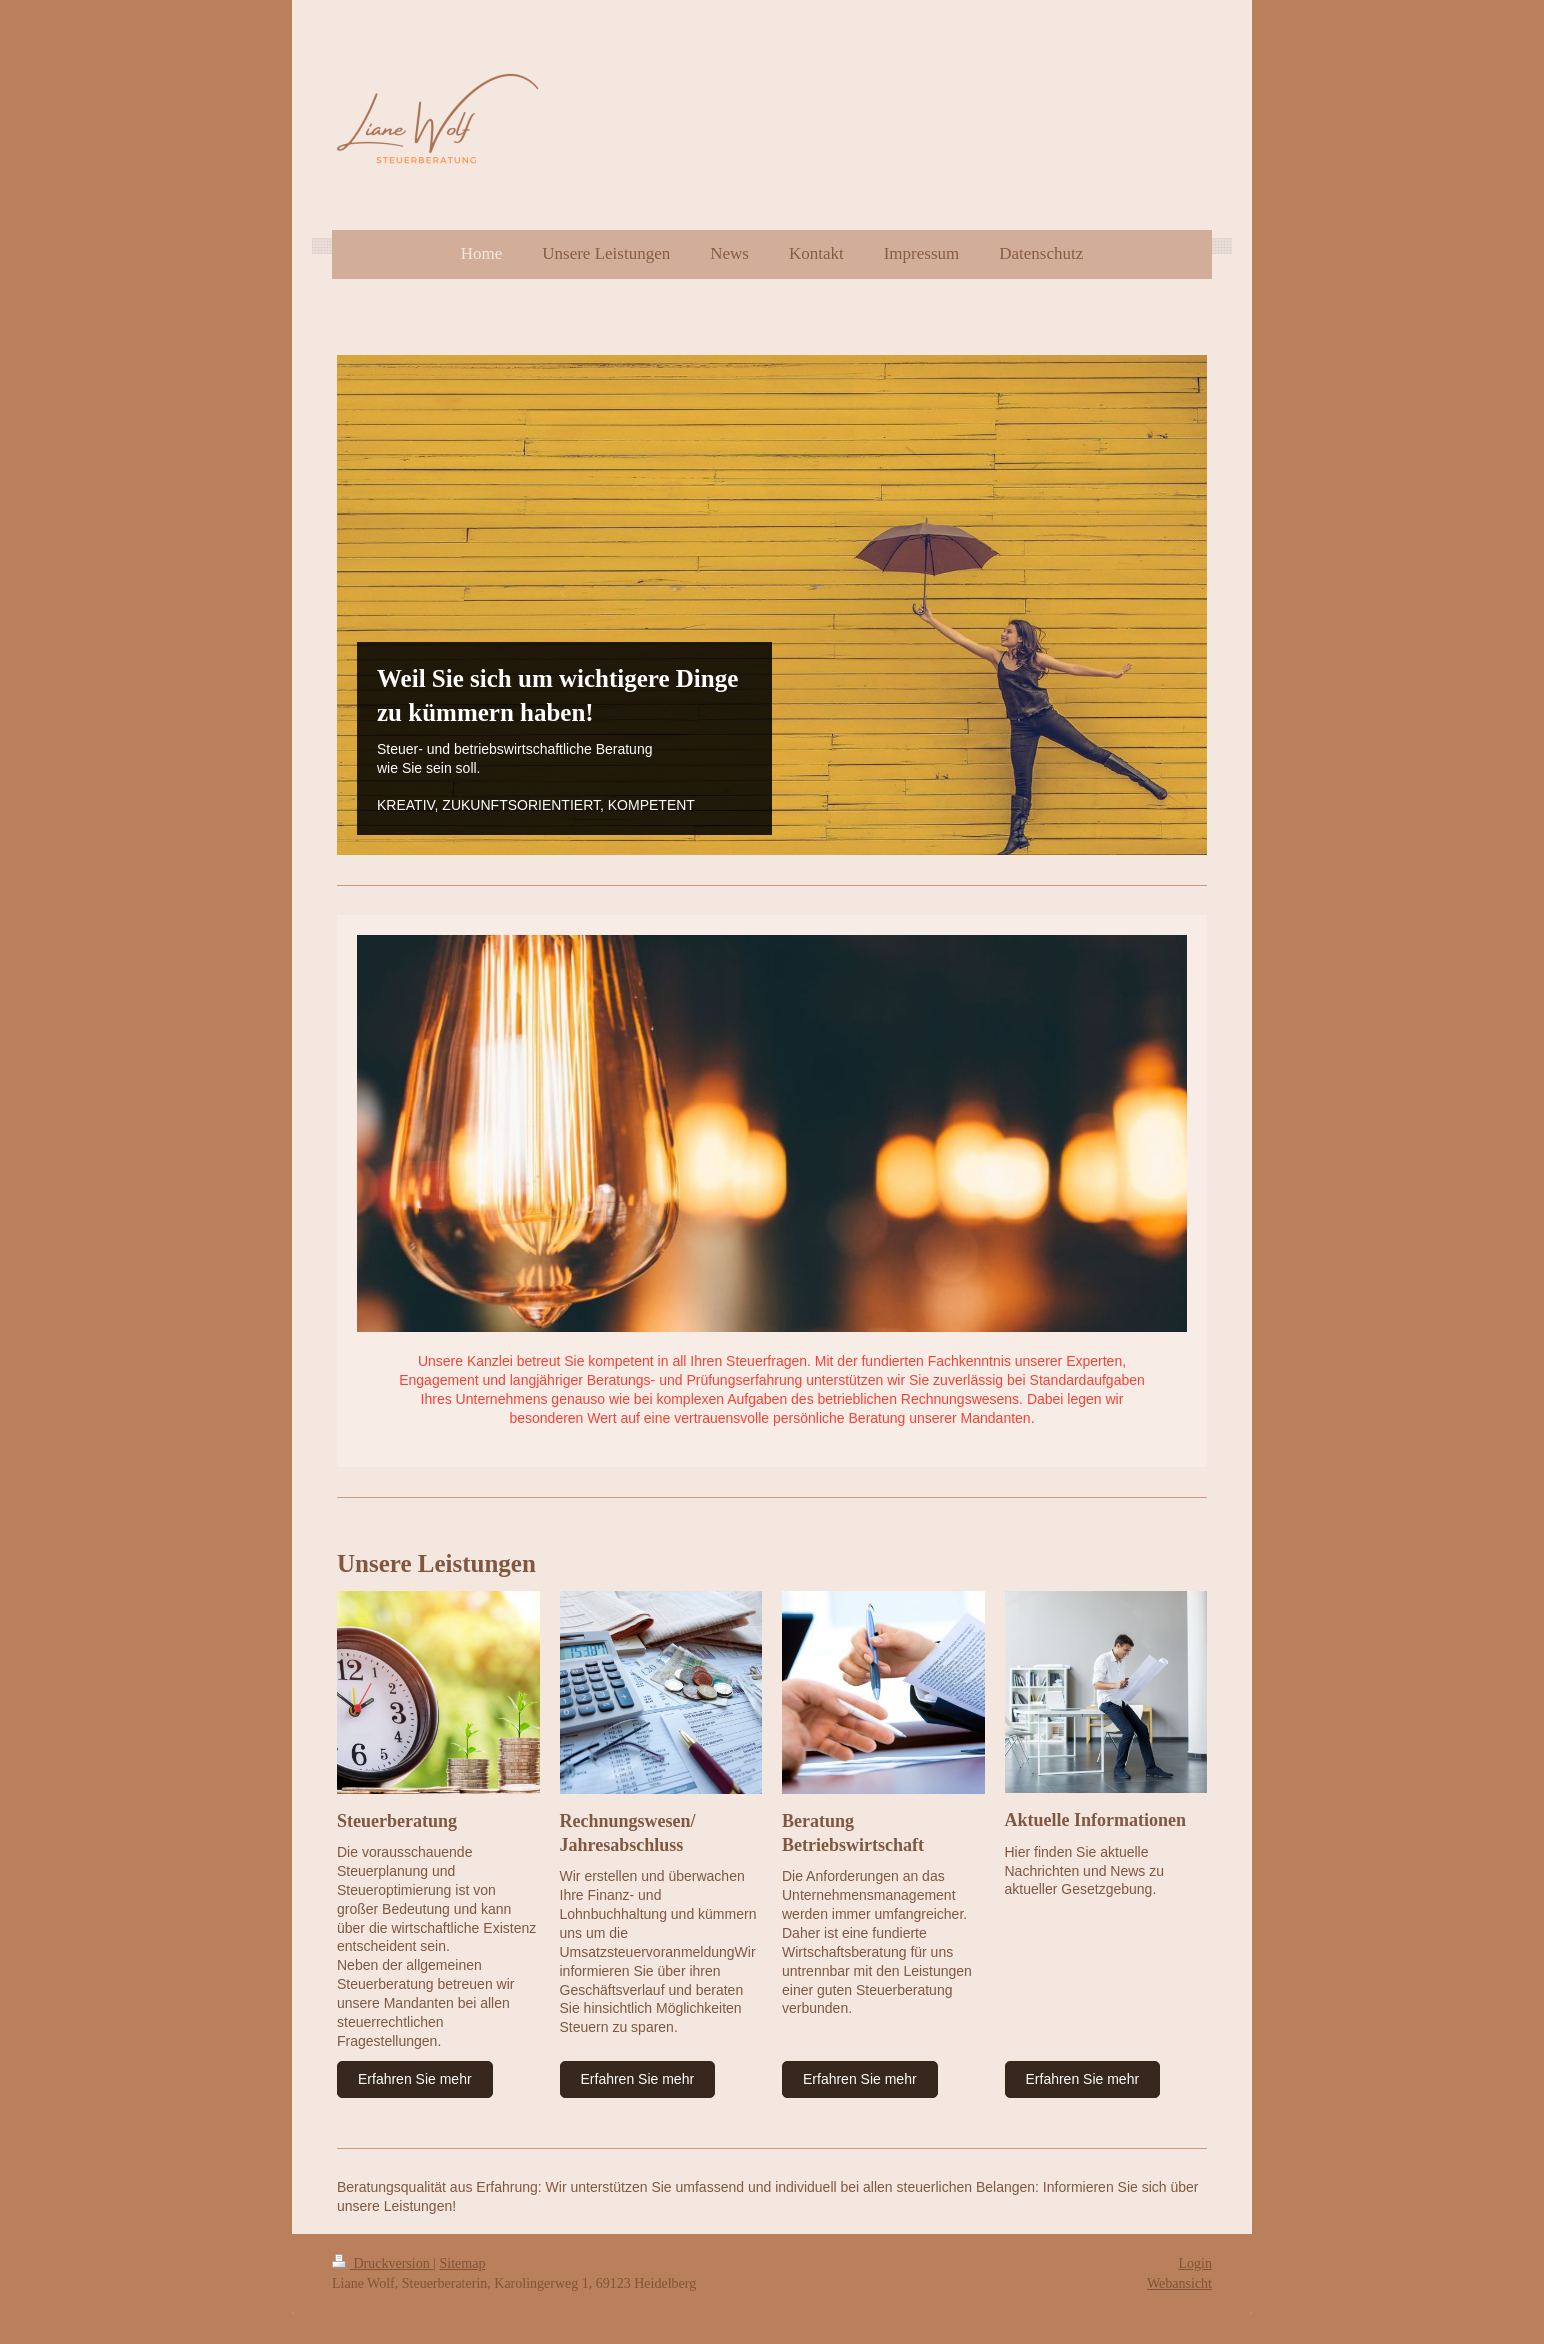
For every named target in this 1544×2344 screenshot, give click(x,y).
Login (1195, 2263)
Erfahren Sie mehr (415, 2079)
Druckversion (382, 2263)
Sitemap (463, 2263)
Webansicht (1179, 2283)
